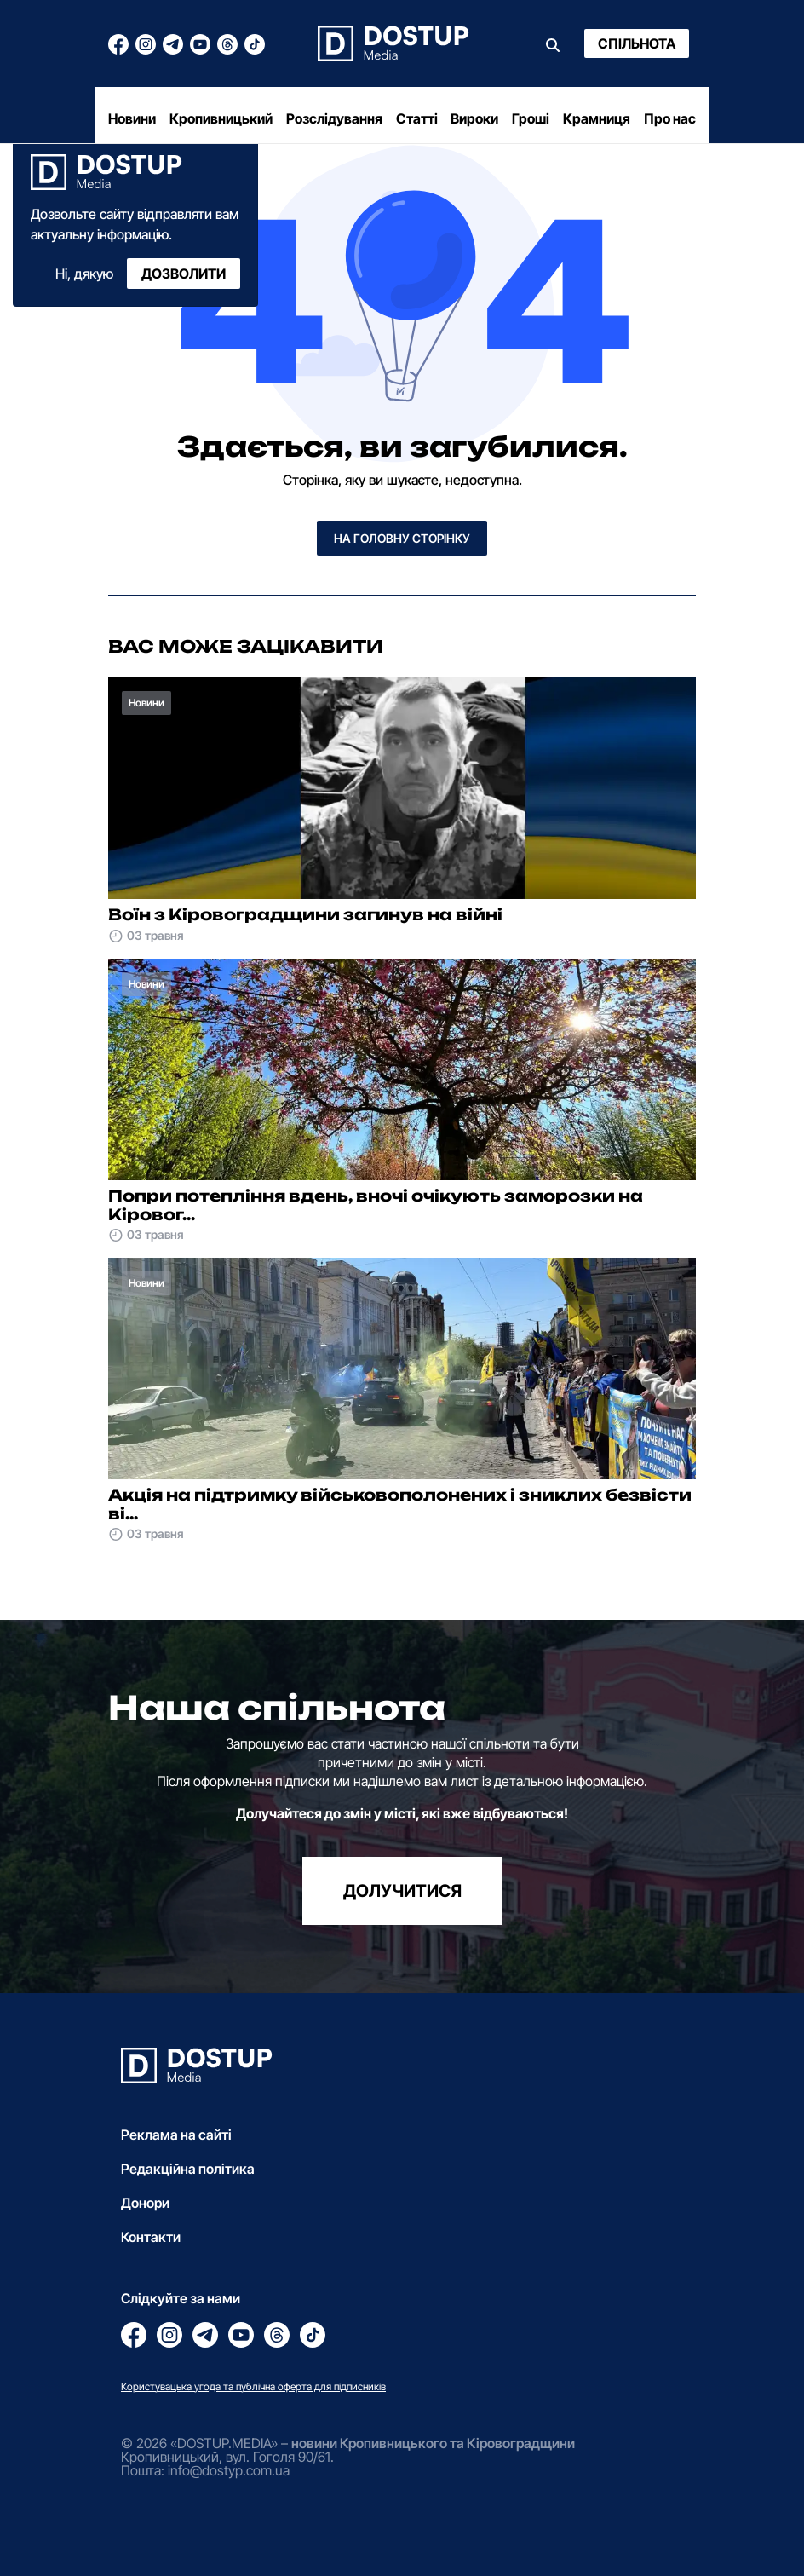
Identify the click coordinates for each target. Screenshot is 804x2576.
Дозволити (183, 273)
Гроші (530, 118)
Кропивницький (221, 118)
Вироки (474, 118)
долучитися (402, 1891)
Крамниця (596, 118)
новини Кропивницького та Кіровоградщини (433, 2443)
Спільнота (636, 43)
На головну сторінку (402, 538)
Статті (417, 118)
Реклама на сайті (176, 2134)
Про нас (670, 118)
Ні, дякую (84, 273)
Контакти (151, 2236)
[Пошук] (553, 43)
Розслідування (334, 118)
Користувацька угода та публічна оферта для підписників (253, 2386)
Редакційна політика (188, 2168)
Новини (132, 118)
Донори (145, 2202)
